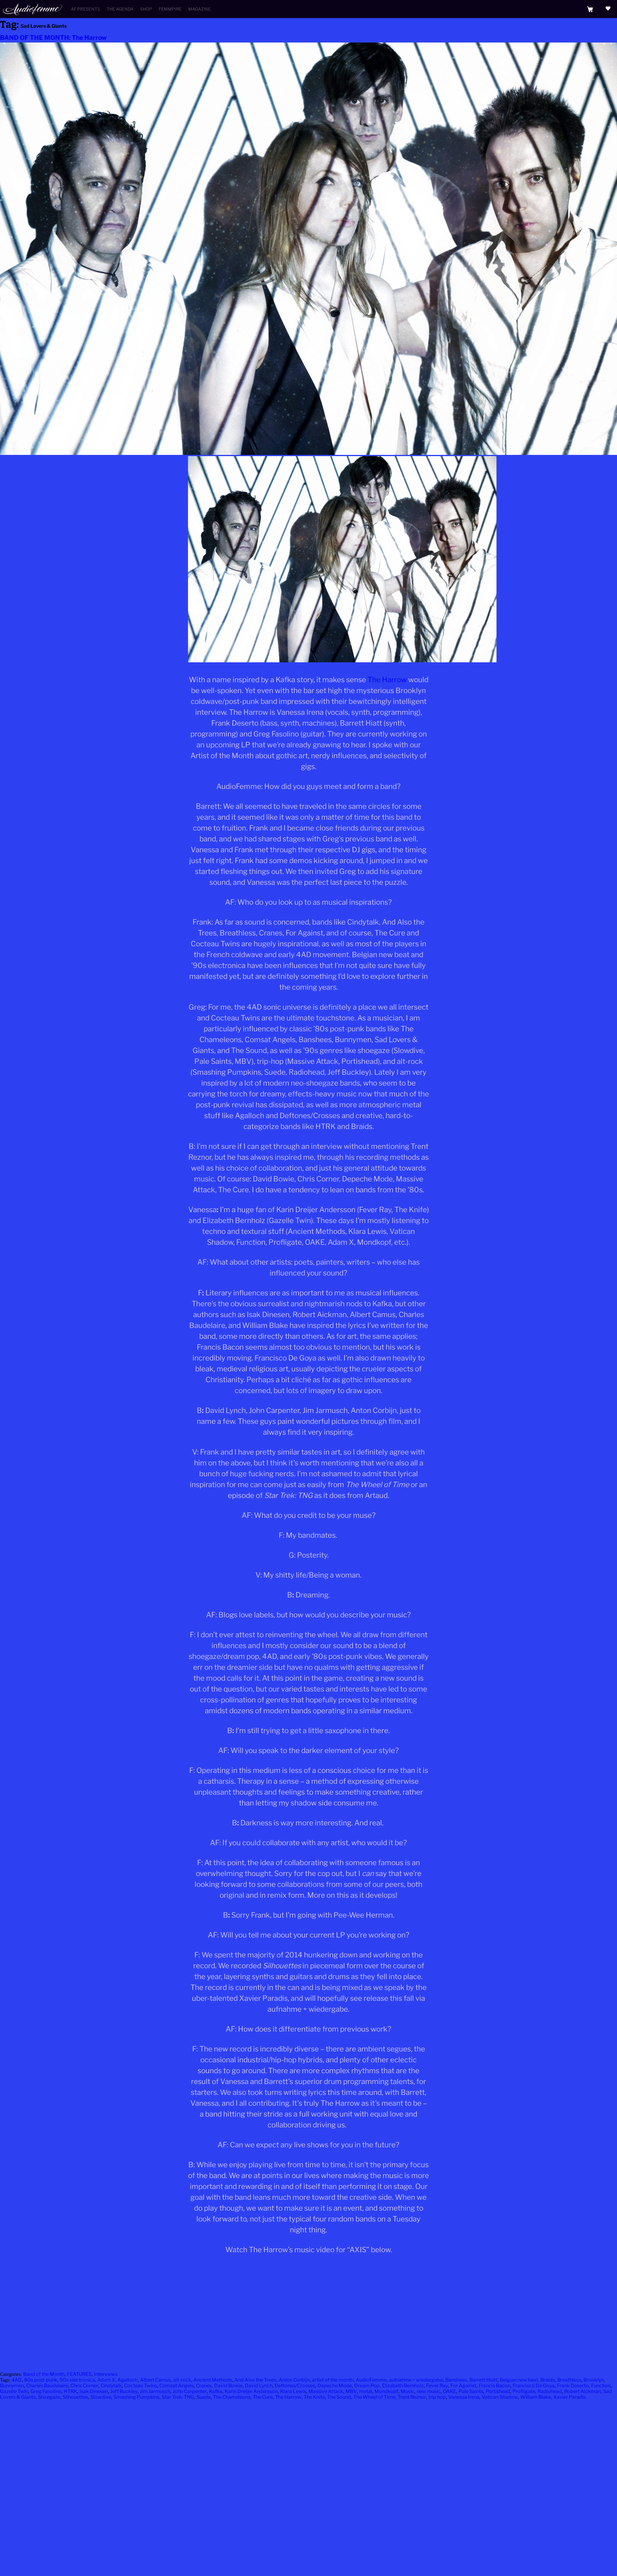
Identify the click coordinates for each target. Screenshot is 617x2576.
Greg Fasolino (45, 2391)
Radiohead (549, 2391)
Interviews (105, 2374)
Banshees (456, 2380)
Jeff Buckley (123, 2391)
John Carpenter (190, 2391)
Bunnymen (12, 2385)
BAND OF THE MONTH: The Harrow (53, 37)
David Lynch (258, 2385)
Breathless (569, 2380)
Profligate (523, 2391)
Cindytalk (111, 2385)
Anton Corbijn (294, 2380)
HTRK (70, 2391)
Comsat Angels (176, 2385)
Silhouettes (75, 2397)
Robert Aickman (582, 2391)
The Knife (314, 2397)
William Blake (535, 2397)
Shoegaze (49, 2397)
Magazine (199, 8)
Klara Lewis (293, 2391)
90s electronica (77, 2380)
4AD (16, 2380)
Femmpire (170, 8)
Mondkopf (386, 2391)
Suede (203, 2397)
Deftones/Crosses (295, 2385)
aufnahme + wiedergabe (416, 2380)
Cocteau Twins (140, 2385)
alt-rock (182, 2380)
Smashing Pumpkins (136, 2397)
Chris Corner (84, 2385)
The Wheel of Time (374, 2397)
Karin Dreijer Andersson (251, 2391)
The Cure (263, 2397)
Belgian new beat (519, 2380)
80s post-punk (40, 2380)
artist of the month (332, 2380)
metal (365, 2391)
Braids (547, 2380)
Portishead (498, 2391)
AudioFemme (371, 2380)
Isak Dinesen (94, 2391)
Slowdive (100, 2397)
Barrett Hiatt (483, 2380)
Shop (146, 8)
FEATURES (79, 2374)
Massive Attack (325, 2391)
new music (428, 2391)
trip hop (437, 2397)
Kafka (215, 2391)
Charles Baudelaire (47, 2385)
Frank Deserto (573, 2385)
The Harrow (387, 679)
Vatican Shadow (500, 2397)
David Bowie (228, 2385)
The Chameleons (231, 2397)
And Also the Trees (255, 2380)
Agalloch (127, 2380)
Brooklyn (594, 2380)
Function (601, 2385)
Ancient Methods (212, 2380)
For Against (463, 2385)
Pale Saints (471, 2391)
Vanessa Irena (463, 2397)
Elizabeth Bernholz (403, 2385)
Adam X (106, 2380)
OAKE (449, 2391)
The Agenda (120, 8)
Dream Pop (367, 2385)
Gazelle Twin (14, 2391)
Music (407, 2391)
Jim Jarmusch (155, 2391)
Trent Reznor (412, 2397)
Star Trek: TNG (178, 2397)
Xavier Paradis (569, 2397)
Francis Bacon (494, 2385)
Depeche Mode (335, 2385)
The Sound (339, 2397)
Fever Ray (437, 2385)
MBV (351, 2391)
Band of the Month (43, 2374)
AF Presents (85, 8)
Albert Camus (155, 2380)
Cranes (204, 2385)
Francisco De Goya (534, 2385)
